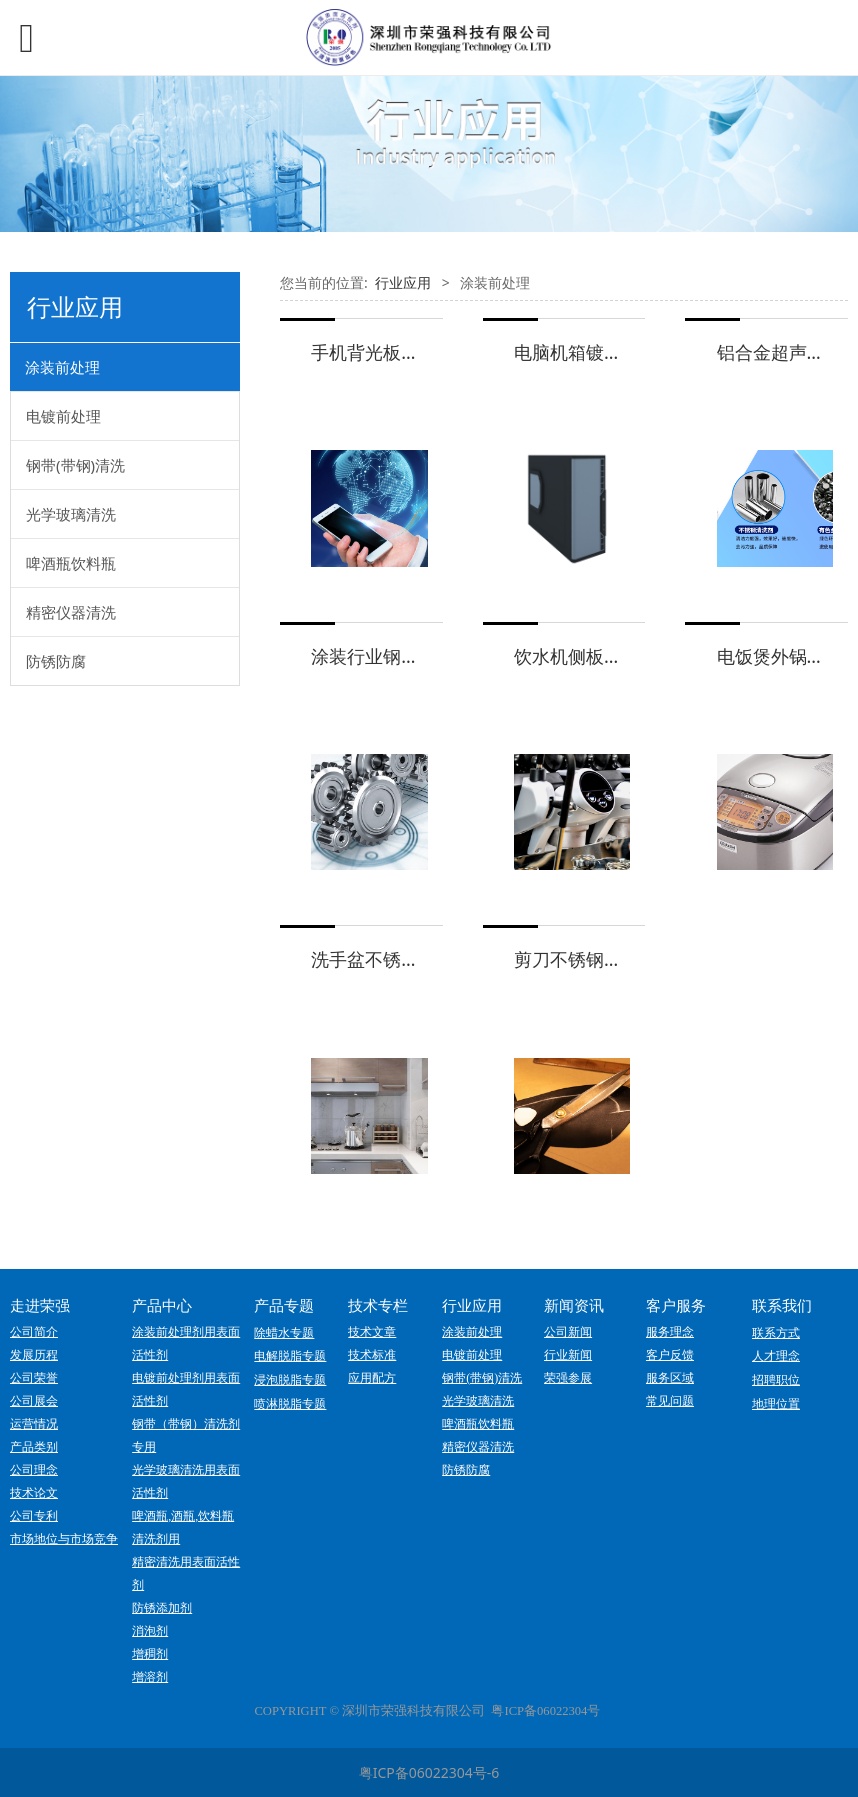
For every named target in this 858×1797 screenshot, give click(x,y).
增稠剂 (150, 1654)
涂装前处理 (62, 367)
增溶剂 (150, 1677)
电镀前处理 (63, 416)
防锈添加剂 (162, 1608)
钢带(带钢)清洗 (75, 465)
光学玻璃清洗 (71, 514)
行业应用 (403, 282)
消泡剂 (150, 1631)
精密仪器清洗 (71, 612)
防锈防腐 (56, 661)
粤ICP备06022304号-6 (429, 1772)
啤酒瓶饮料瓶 (71, 563)
